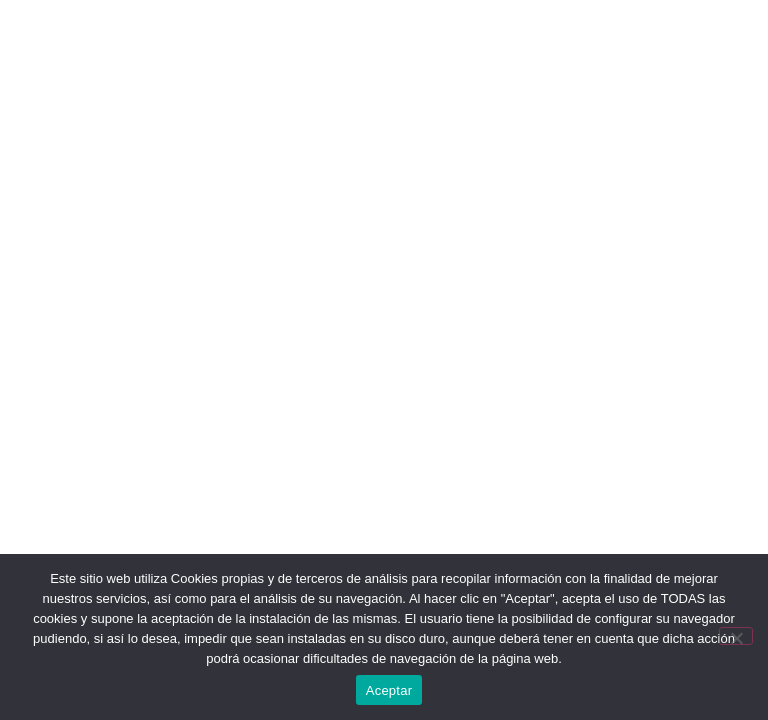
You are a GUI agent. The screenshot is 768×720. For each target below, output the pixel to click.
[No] (736, 636)
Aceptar (389, 690)
